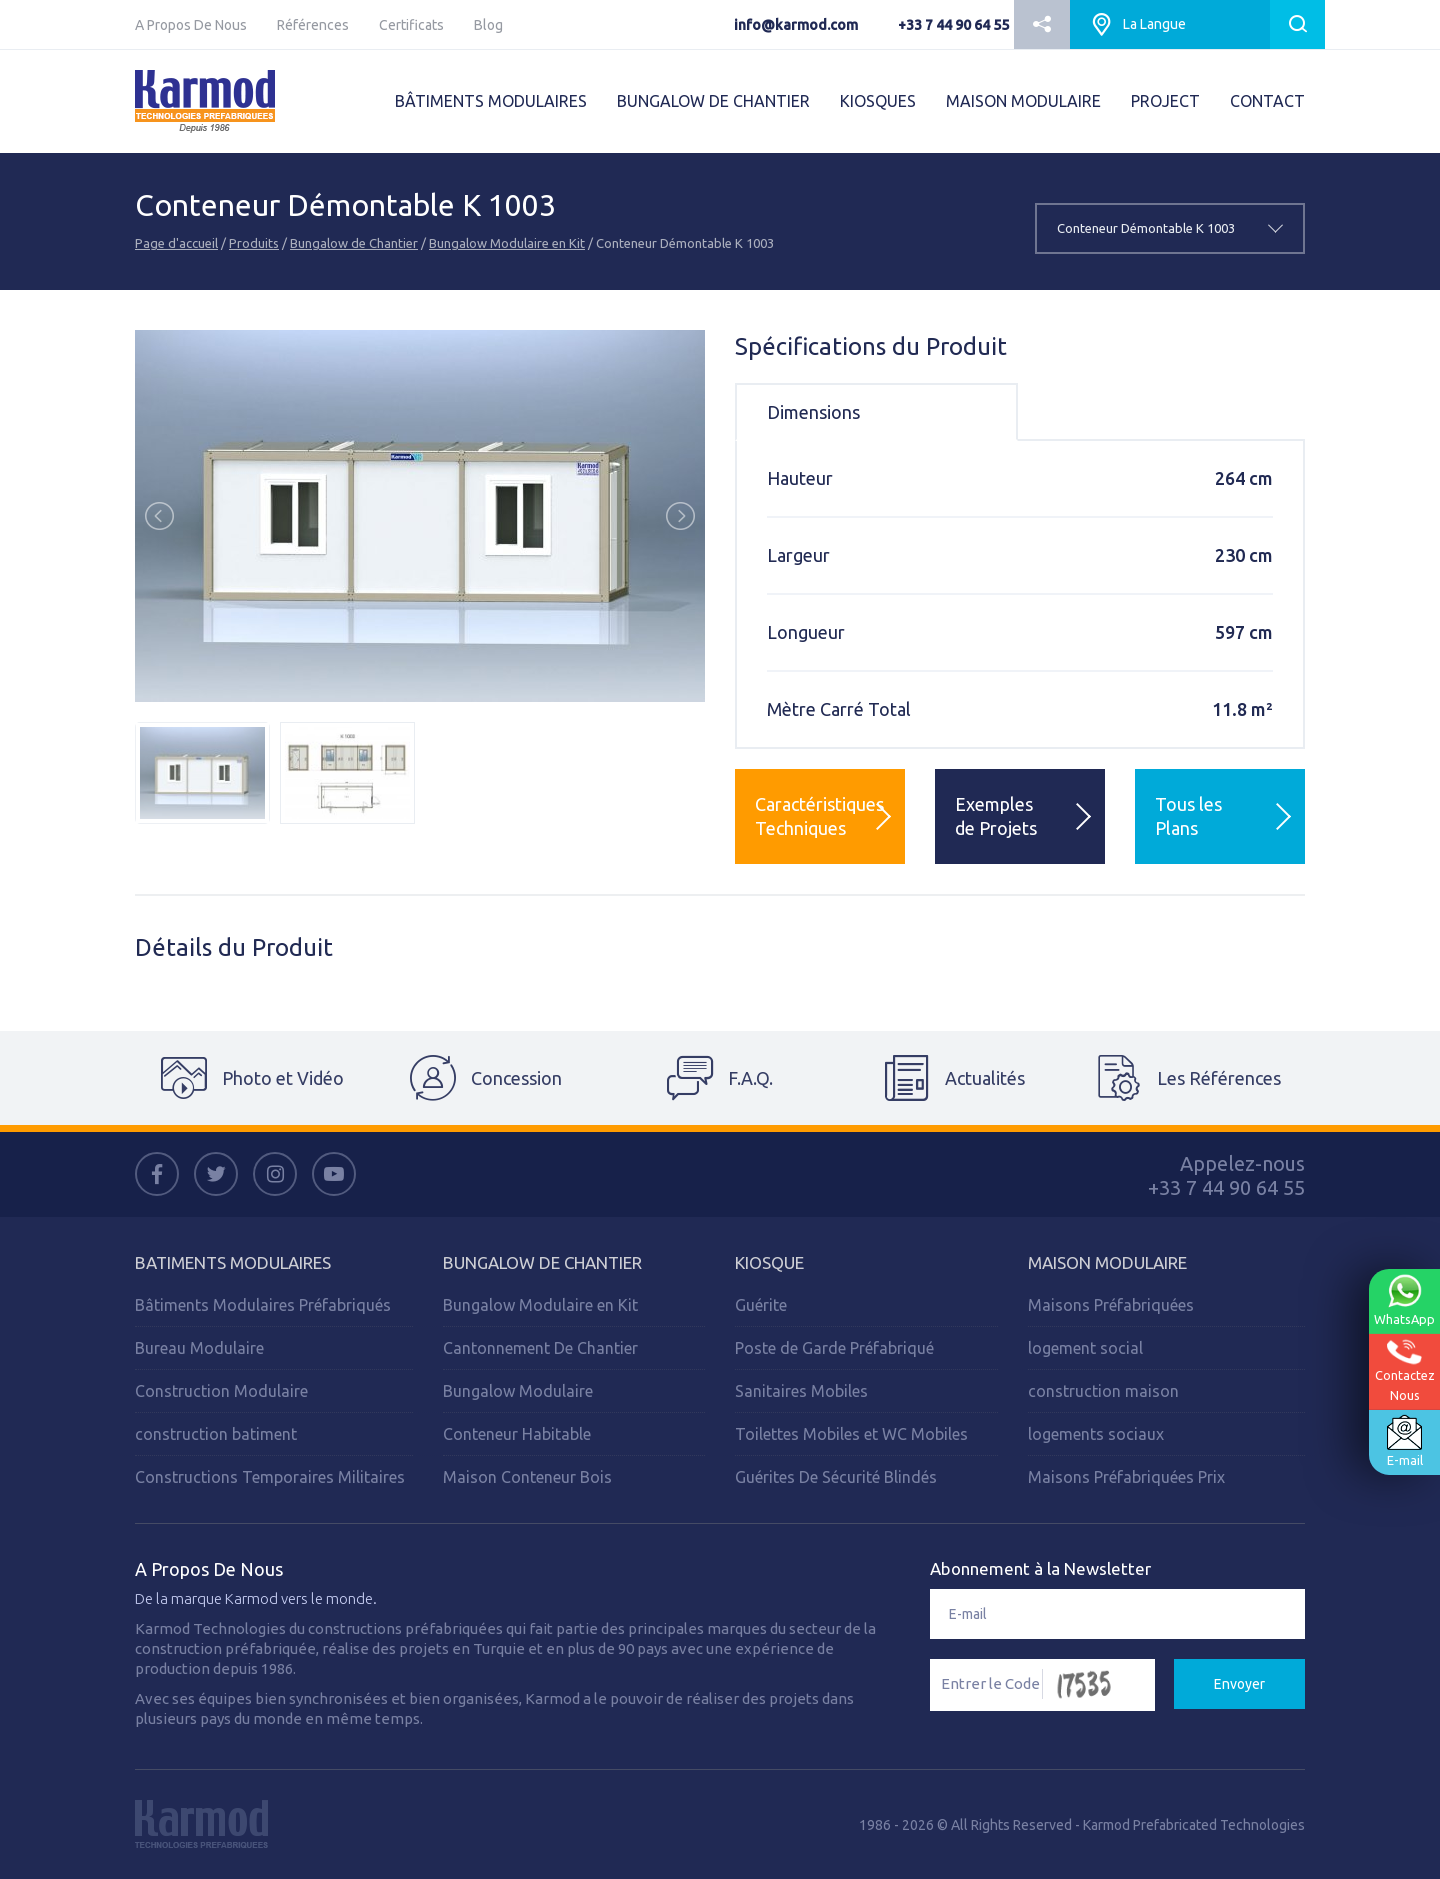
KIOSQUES (878, 101)
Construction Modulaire (221, 1391)
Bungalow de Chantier (354, 243)
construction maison (1103, 1391)
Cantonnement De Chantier (540, 1348)
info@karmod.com (796, 25)
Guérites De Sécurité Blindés (836, 1477)
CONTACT (1267, 101)
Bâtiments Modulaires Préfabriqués (263, 1305)
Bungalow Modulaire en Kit (507, 243)
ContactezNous (1404, 1370)
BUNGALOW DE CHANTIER (713, 101)
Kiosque (769, 1262)
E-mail (1404, 1441)
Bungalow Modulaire (518, 1391)
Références (313, 25)
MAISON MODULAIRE (1023, 101)
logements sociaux (1096, 1434)
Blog (488, 25)
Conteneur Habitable (517, 1434)
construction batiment (216, 1434)
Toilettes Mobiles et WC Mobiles (851, 1434)
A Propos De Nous (191, 25)
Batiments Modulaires (233, 1262)
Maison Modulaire (1107, 1262)
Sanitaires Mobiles (801, 1391)
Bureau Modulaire (199, 1348)
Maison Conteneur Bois (527, 1477)
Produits (254, 243)
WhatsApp (1404, 1300)
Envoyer (1239, 1684)
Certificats (411, 25)
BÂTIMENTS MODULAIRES (491, 101)
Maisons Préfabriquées (1111, 1305)
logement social (1085, 1348)
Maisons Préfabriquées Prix (1126, 1477)
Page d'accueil (176, 243)
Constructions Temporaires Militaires (270, 1477)
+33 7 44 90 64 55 (953, 25)
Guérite (761, 1305)
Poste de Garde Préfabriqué (834, 1348)
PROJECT (1165, 101)
